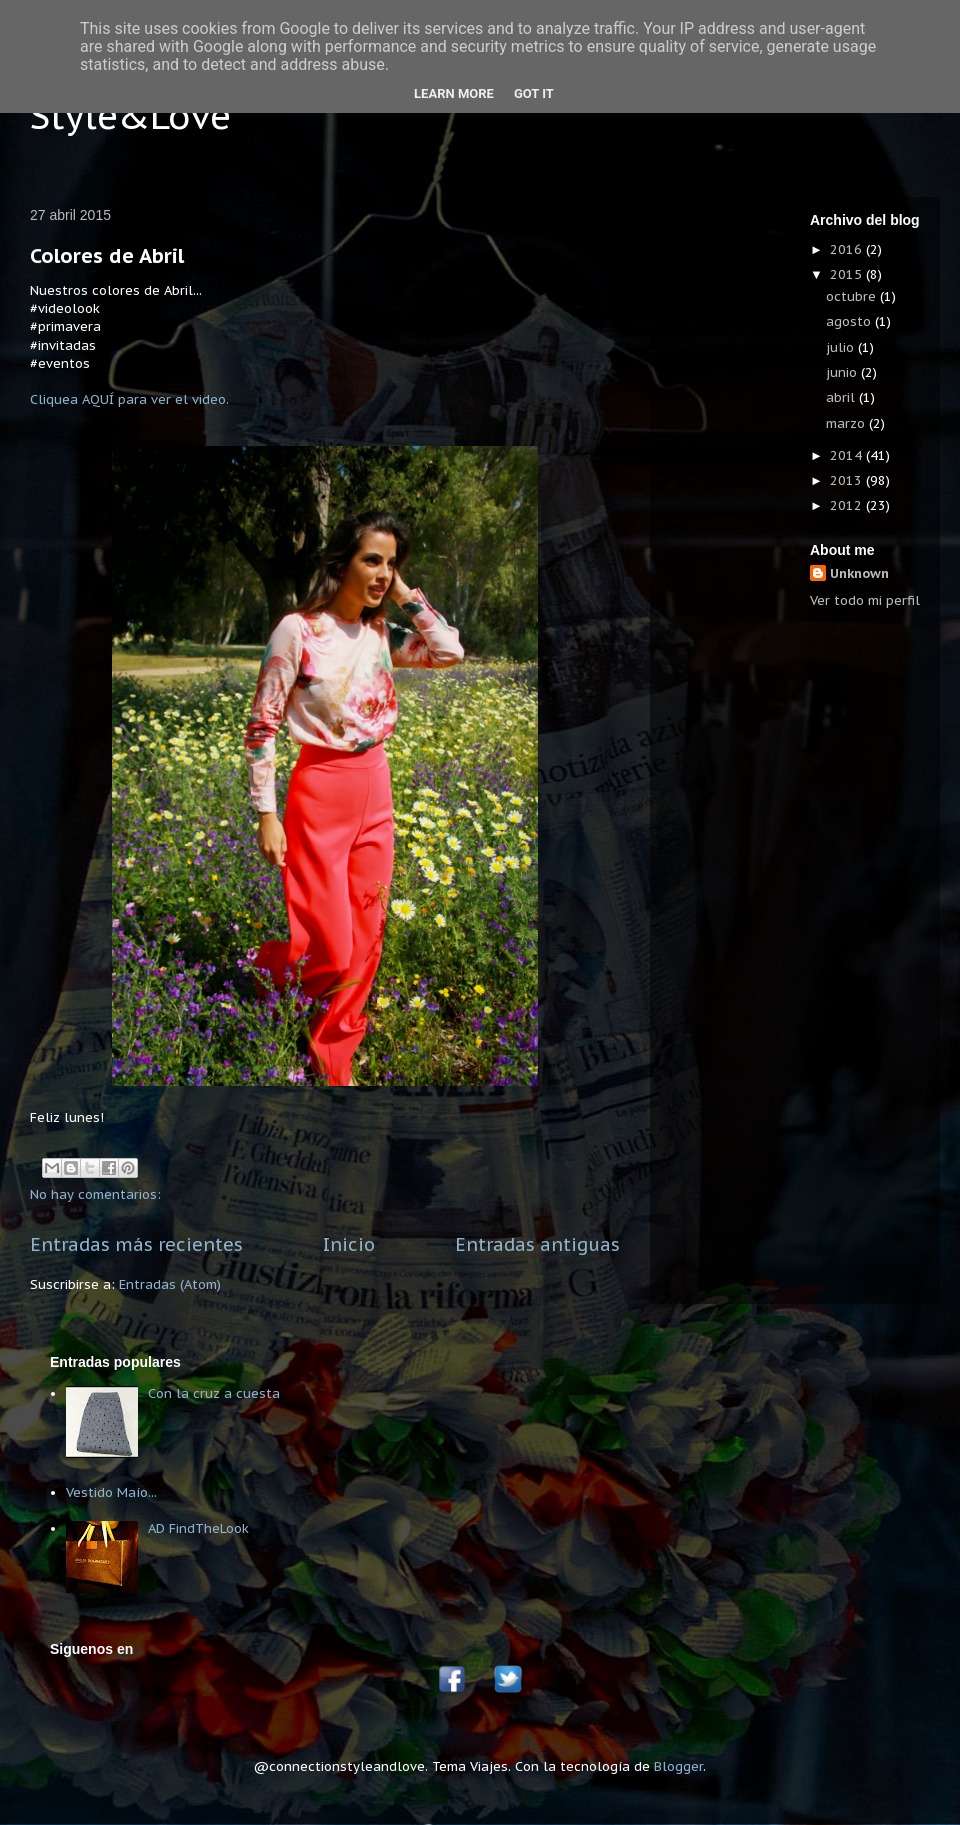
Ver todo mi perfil (865, 600)
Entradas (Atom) (170, 1284)
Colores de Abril (107, 256)
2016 (848, 249)
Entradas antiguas (537, 1244)
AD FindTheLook (198, 1528)
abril (842, 397)
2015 (848, 274)
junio (843, 372)
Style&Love (130, 115)
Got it (534, 93)
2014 (848, 455)
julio (842, 347)
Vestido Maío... (111, 1492)
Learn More (454, 93)
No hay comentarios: (95, 1194)
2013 (848, 480)
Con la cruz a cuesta (214, 1393)
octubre (853, 296)
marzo (847, 423)
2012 (848, 505)
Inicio (349, 1244)
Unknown (859, 573)
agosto (850, 321)
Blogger (678, 1766)
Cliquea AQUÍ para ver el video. (129, 399)
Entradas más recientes (136, 1244)
